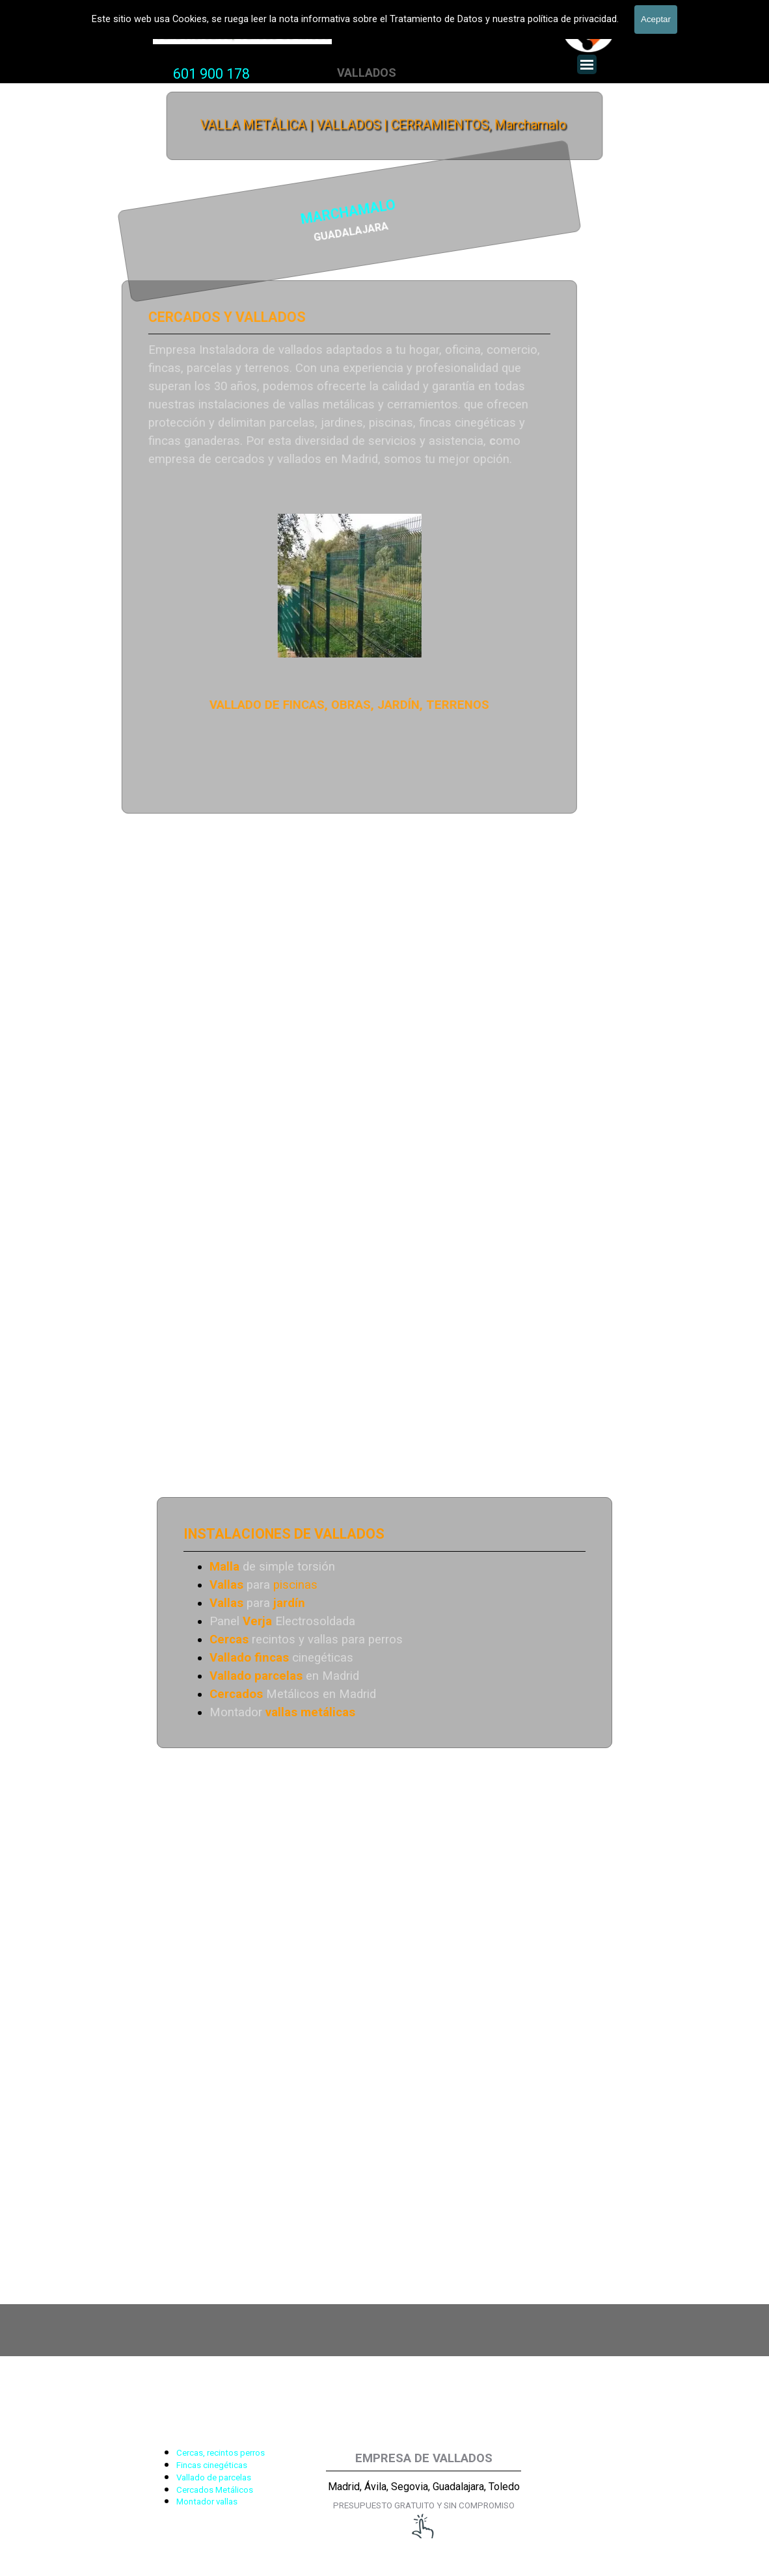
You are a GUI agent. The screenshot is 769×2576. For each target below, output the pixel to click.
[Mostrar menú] (587, 64)
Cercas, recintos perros (220, 2453)
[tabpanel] (211, 74)
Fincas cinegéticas (211, 2465)
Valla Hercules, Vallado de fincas (242, 34)
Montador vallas (206, 2501)
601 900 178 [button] (211, 74)
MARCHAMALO (230, 213)
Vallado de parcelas (213, 2477)
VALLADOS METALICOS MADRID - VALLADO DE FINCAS (353, 10)
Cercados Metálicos (214, 2490)
